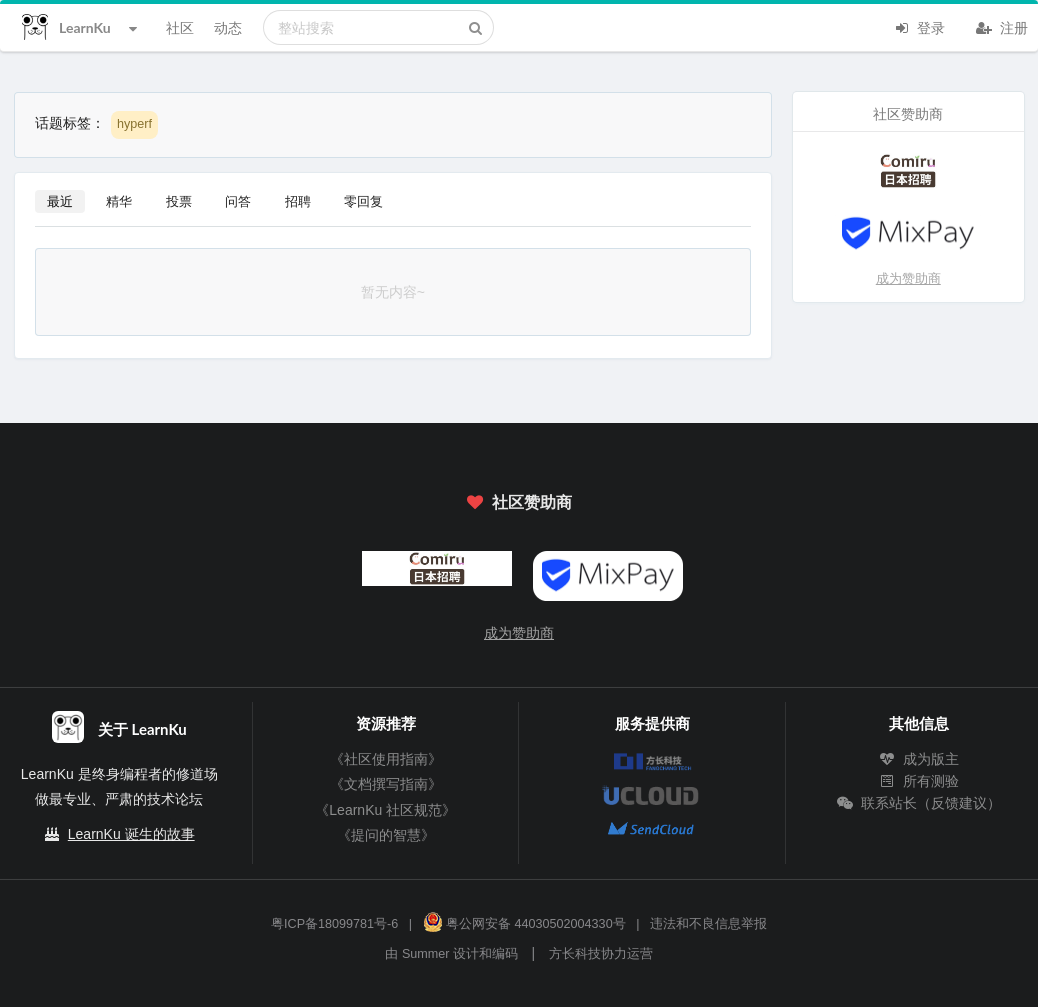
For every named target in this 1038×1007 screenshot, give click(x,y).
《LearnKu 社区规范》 (385, 810)
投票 (179, 201)
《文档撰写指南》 (386, 784)
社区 (180, 27)
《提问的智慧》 (386, 835)
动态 (228, 27)
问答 (238, 201)
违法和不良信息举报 (708, 924)
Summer (426, 954)
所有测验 (919, 781)
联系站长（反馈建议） (919, 803)
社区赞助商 (519, 501)
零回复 (363, 201)
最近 (60, 201)
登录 (919, 26)
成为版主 (919, 759)
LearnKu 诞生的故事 (131, 834)
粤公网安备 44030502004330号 (524, 924)
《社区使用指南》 (386, 759)
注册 (1002, 26)
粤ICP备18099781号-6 (334, 924)
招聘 (298, 201)
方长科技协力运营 (601, 954)
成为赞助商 (908, 278)
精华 (119, 201)
